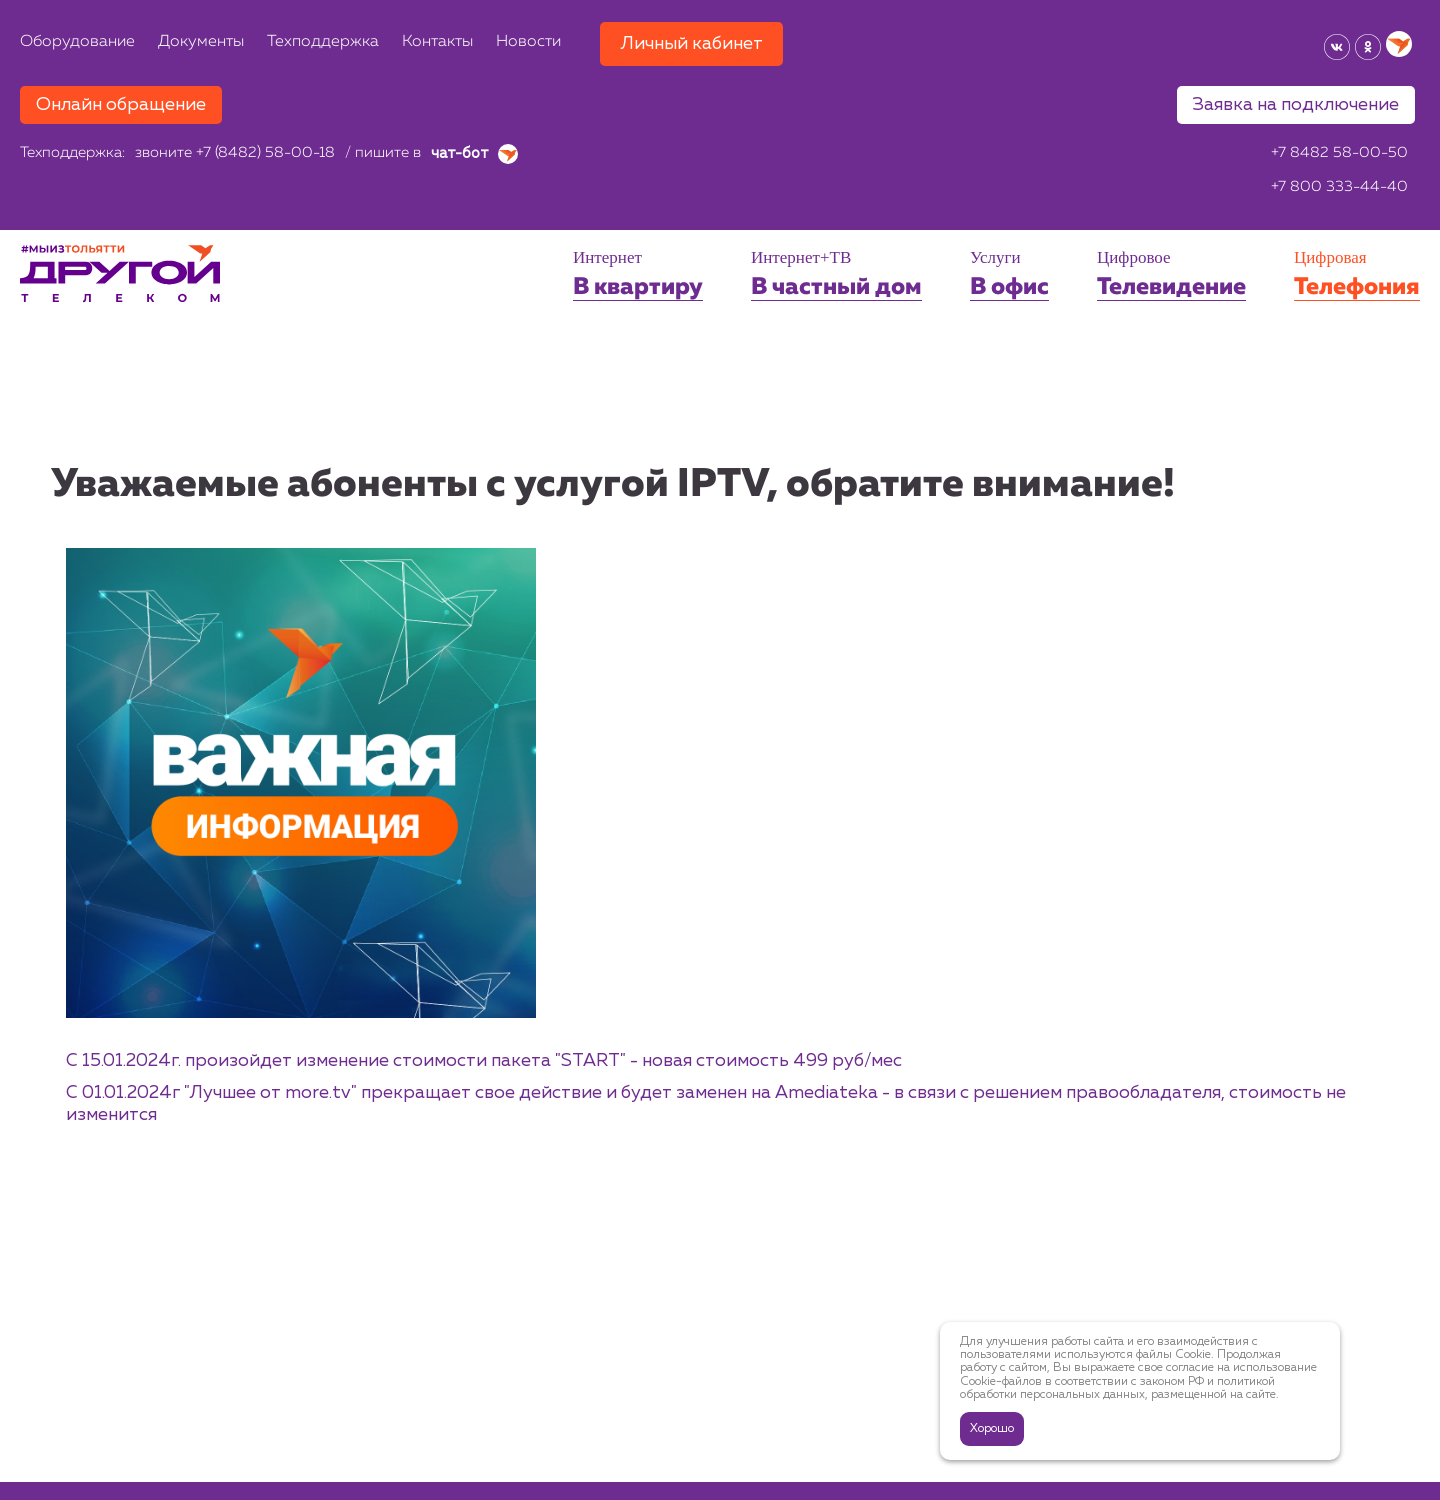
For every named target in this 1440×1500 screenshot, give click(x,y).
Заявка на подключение (1296, 105)
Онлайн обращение (121, 105)
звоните (235, 153)
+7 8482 (1339, 153)
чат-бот (474, 154)
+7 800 (1339, 187)
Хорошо (992, 1429)
